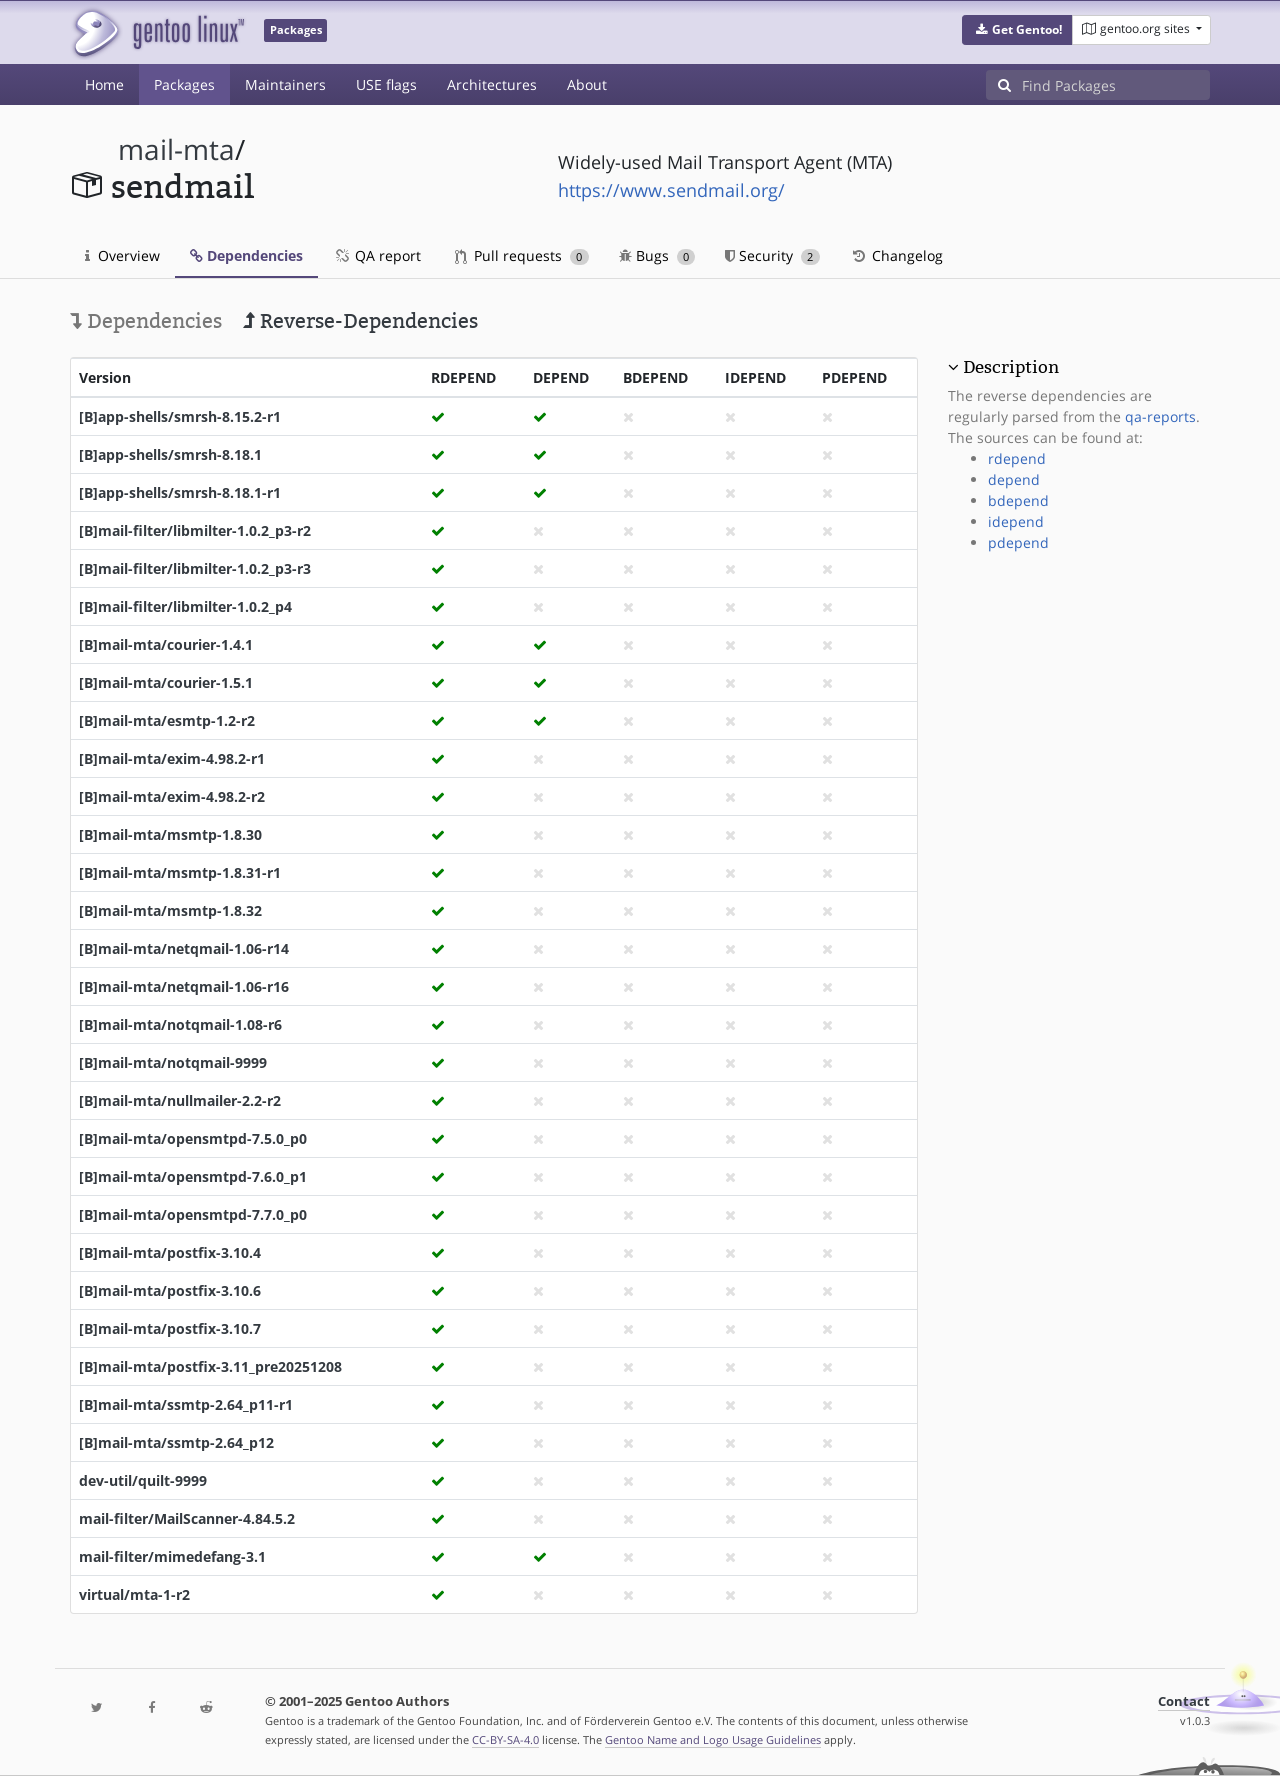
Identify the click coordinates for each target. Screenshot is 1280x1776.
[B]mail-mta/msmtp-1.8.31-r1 (180, 872)
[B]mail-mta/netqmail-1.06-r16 (184, 986)
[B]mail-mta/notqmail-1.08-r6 (180, 1024)
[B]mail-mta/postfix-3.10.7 (170, 1328)
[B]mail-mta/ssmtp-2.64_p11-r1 (186, 1404)
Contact (1184, 1701)
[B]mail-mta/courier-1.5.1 (166, 682)
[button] (1017, 30)
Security (772, 255)
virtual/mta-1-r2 (134, 1594)
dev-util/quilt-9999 (143, 1480)
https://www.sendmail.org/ (671, 190)
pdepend (1018, 542)
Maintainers (285, 84)
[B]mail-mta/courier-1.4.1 (166, 644)
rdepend (1017, 458)
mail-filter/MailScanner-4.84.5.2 (187, 1518)
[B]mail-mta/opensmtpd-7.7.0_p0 (193, 1214)
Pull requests (522, 255)
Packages (184, 84)
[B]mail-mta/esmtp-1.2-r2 (167, 720)
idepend (1016, 521)
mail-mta (176, 149)
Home (104, 84)
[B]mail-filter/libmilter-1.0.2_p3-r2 (195, 530)
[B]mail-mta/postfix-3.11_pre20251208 (210, 1366)
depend (1014, 479)
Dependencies (246, 255)
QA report (377, 255)
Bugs (657, 255)
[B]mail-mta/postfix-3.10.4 (170, 1252)
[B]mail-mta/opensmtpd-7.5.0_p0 (193, 1138)
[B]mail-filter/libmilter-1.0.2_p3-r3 (195, 568)
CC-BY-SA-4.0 (505, 1739)
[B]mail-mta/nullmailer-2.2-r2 (180, 1100)
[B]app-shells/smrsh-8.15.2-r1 (180, 416)
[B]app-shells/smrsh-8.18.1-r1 (180, 492)
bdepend (1018, 500)
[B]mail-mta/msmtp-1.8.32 (170, 910)
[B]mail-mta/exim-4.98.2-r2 (172, 796)
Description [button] (1011, 367)
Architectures (492, 84)
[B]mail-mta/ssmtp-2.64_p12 (176, 1442)
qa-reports (1160, 416)
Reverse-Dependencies (360, 321)
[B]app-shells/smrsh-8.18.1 (170, 454)
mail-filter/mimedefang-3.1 (172, 1556)
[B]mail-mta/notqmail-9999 (173, 1062)
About (587, 84)
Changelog (896, 255)
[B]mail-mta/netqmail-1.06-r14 (184, 948)
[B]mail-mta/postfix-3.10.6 (170, 1290)
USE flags (386, 84)
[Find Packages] (1116, 85)
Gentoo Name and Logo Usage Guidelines (713, 1739)
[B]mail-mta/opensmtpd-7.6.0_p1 (193, 1176)
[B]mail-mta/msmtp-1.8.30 (170, 834)
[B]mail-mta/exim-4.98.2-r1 (172, 758)
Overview (122, 255)
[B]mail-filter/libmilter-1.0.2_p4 (185, 606)
